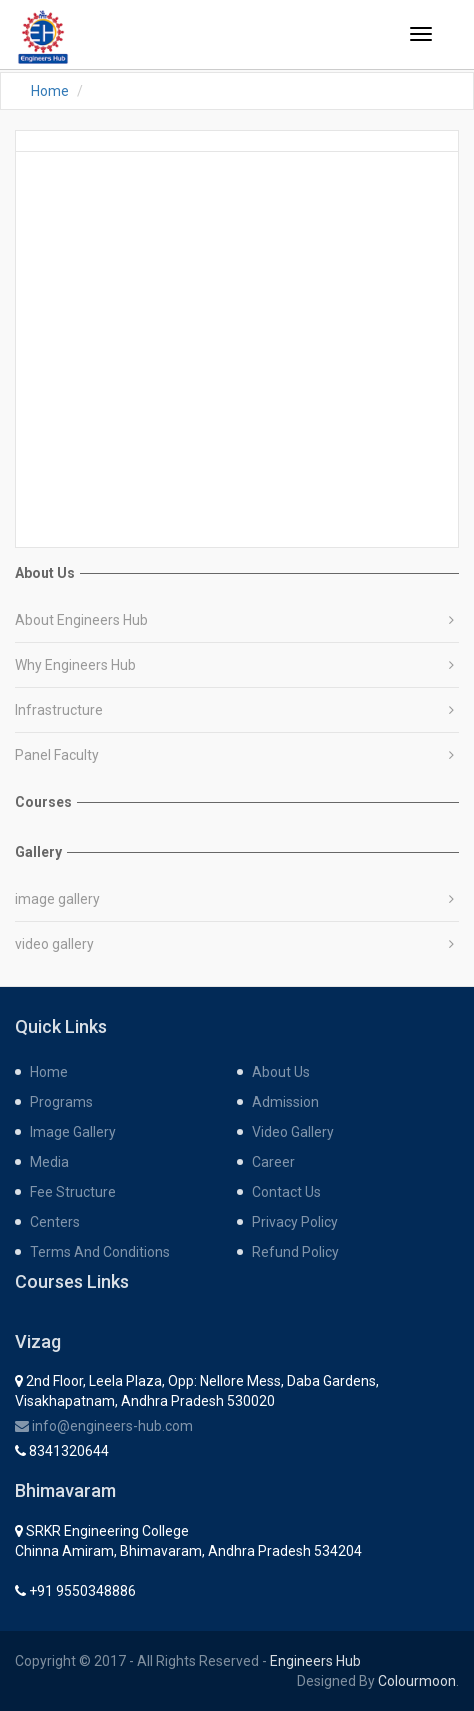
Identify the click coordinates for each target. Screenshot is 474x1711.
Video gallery (293, 1132)
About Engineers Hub (81, 620)
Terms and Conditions (100, 1252)
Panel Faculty (57, 755)
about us (281, 1072)
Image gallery (73, 1132)
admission (285, 1102)
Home (50, 91)
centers (55, 1222)
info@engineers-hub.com (104, 1426)
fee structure (73, 1192)
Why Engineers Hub (75, 665)
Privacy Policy (295, 1222)
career (273, 1162)
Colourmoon (417, 1681)
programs (61, 1102)
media (49, 1162)
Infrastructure (59, 710)
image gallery (57, 899)
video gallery (54, 944)
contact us (286, 1192)
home (49, 1072)
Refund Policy (295, 1252)
